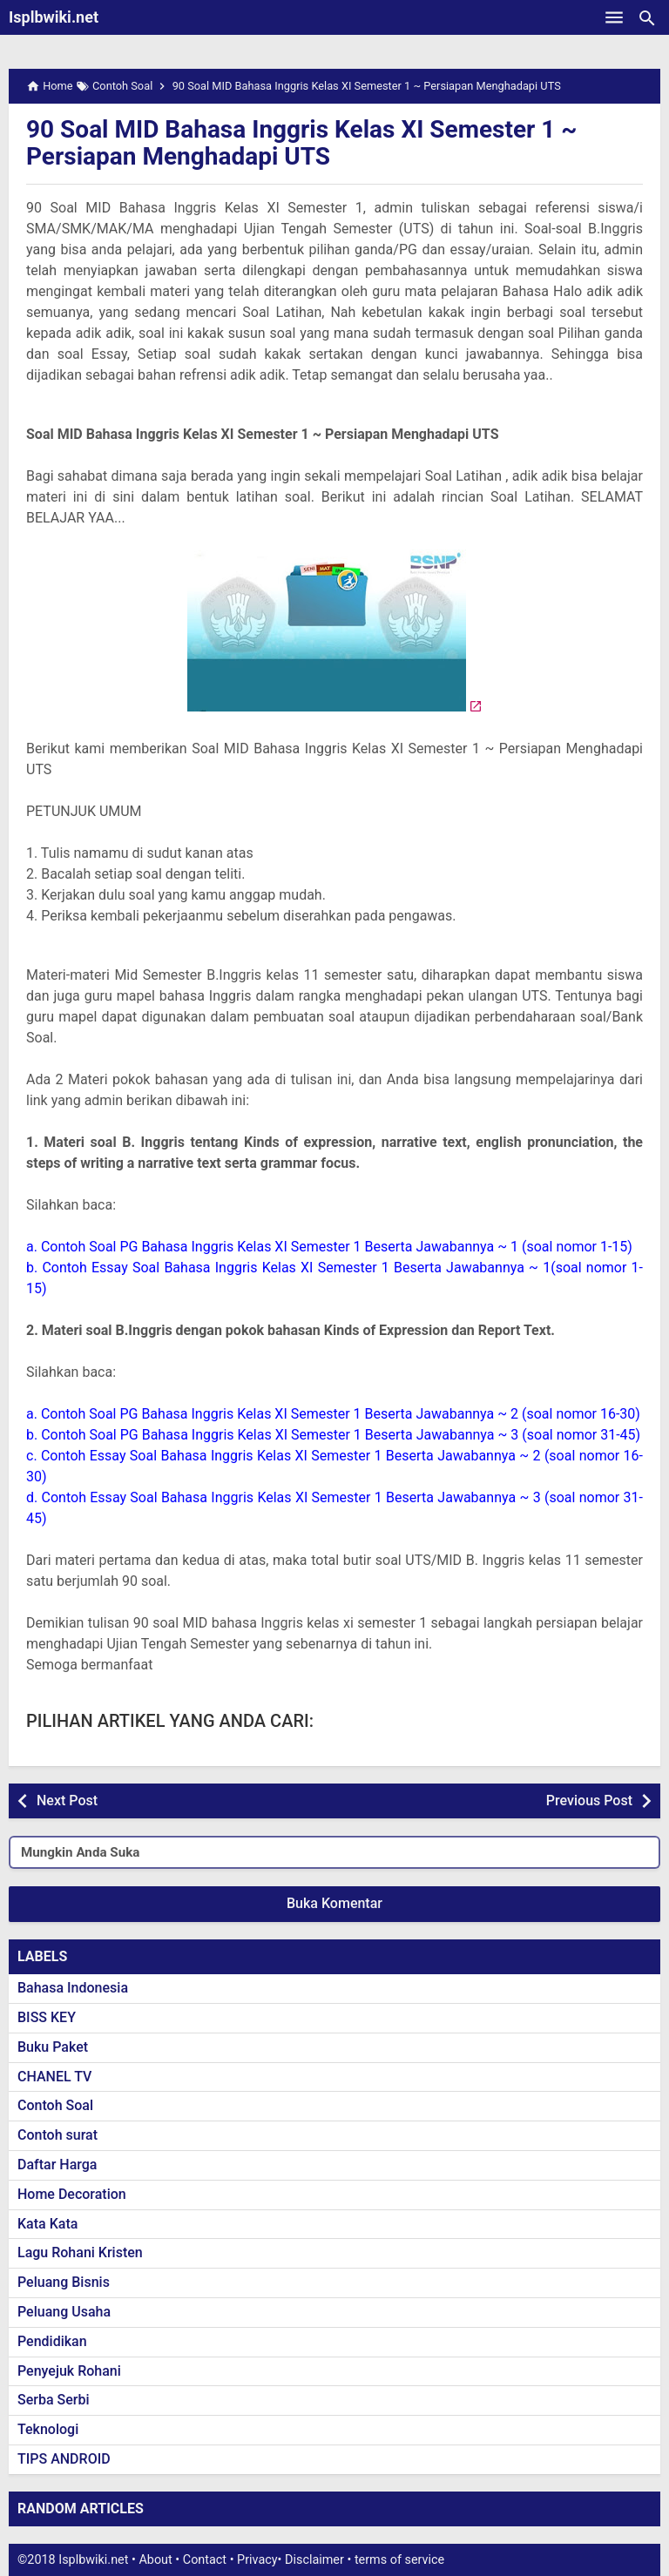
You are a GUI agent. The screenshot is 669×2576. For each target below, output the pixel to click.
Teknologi (47, 2429)
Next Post (67, 1800)
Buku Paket (52, 2047)
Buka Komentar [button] (334, 1903)
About (155, 2559)
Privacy (257, 2559)
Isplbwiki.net (53, 17)
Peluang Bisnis (63, 2282)
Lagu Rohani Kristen (80, 2252)
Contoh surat (57, 2135)
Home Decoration (71, 2194)
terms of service (399, 2559)
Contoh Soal (55, 2105)
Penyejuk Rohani (69, 2371)
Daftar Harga (57, 2164)
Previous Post (589, 1800)
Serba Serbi (53, 2399)
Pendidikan (52, 2341)
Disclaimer (314, 2559)
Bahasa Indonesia (72, 1987)
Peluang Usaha (64, 2311)
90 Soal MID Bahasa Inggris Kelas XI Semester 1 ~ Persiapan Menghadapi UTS (301, 143)
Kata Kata (47, 2223)
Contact (204, 2559)
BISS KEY (46, 2017)
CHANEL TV (54, 2076)
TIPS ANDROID (64, 2459)
